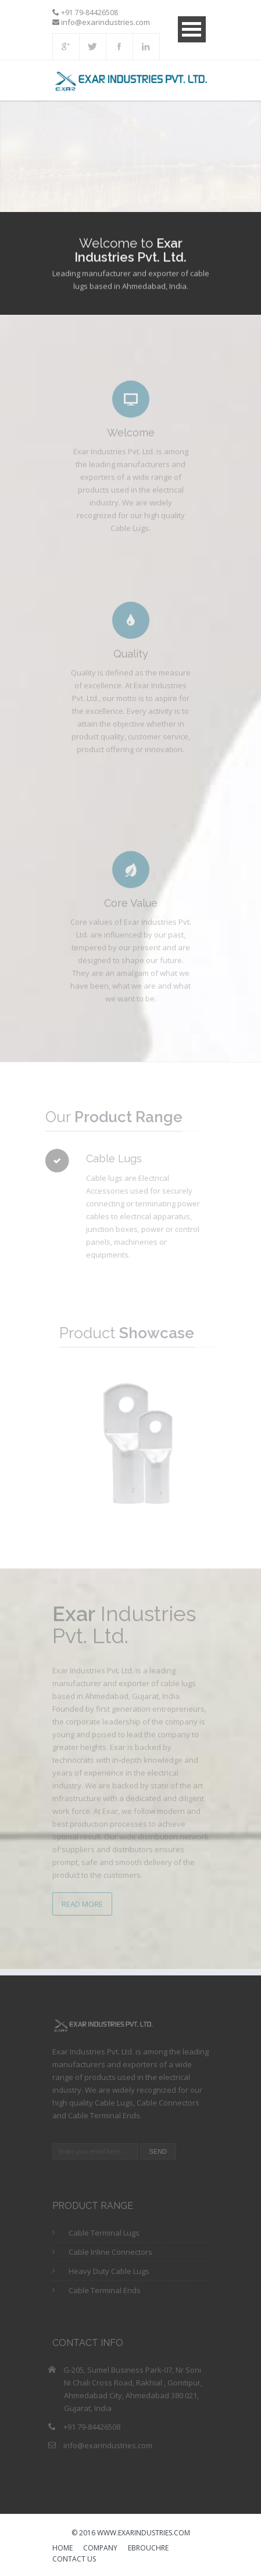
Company (100, 2549)
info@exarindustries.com (107, 2445)
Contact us (74, 2560)
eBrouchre (148, 2549)
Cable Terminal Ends (105, 2290)
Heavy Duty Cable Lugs (109, 2271)
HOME (62, 2549)
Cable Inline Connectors (110, 2252)
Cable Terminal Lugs (104, 2232)
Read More (82, 1900)
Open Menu (192, 29)
